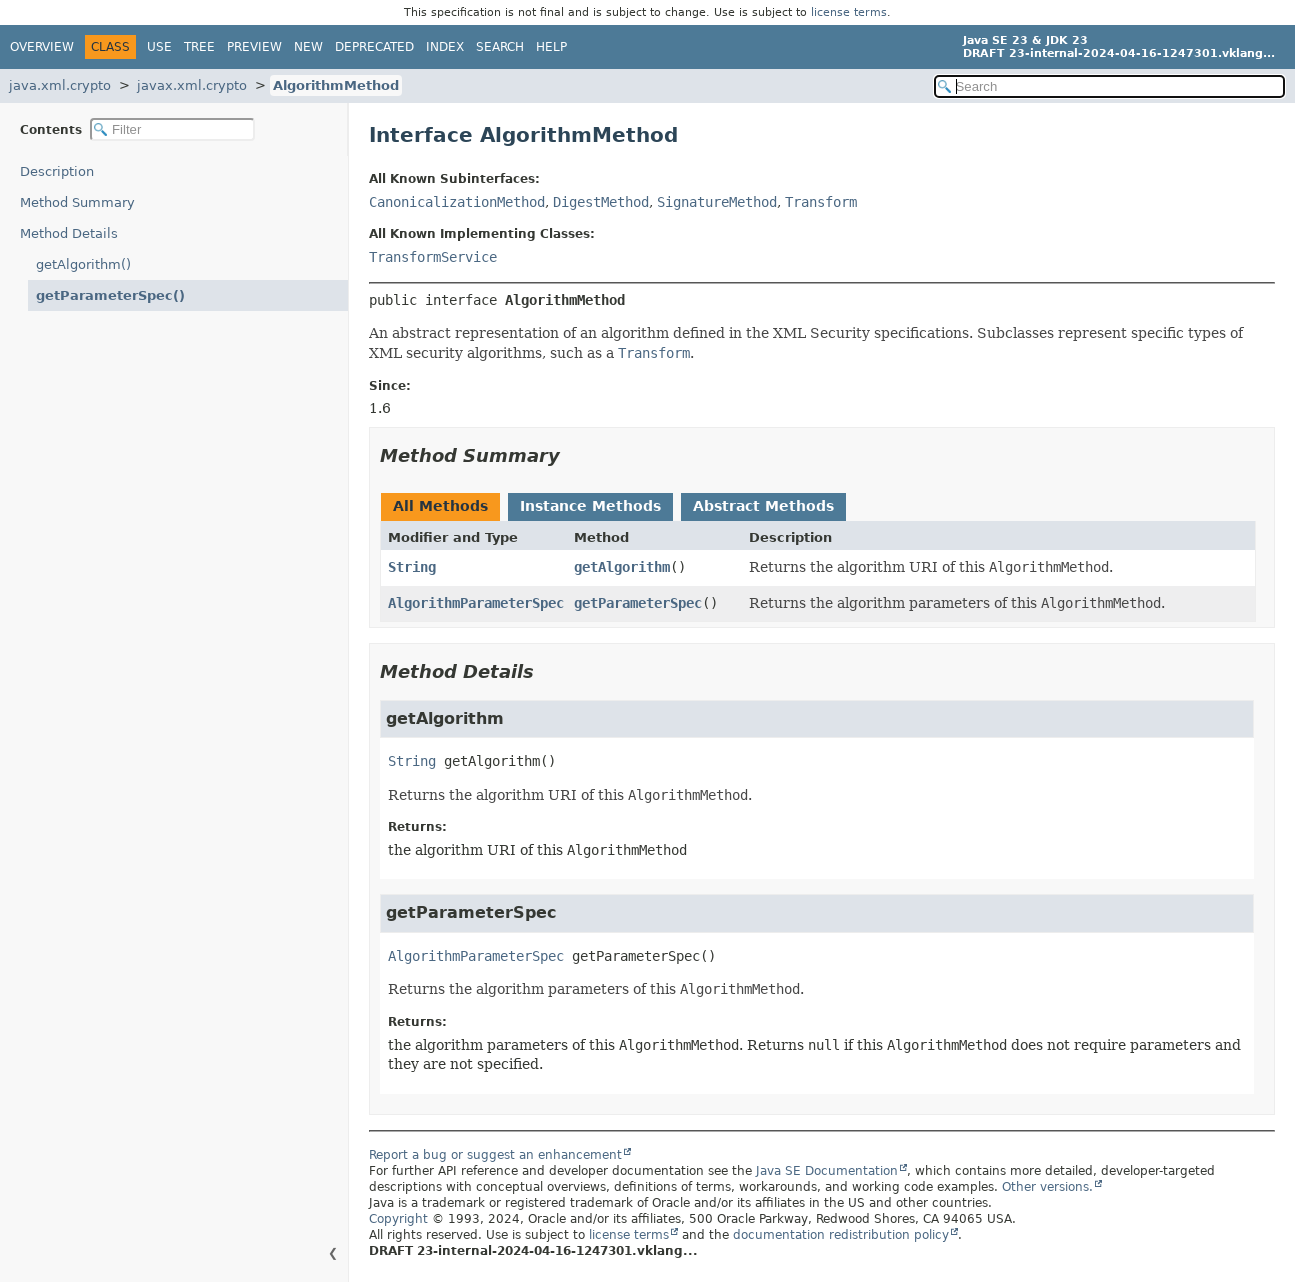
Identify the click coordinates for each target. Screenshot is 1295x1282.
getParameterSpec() (110, 295)
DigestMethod (601, 202)
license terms (849, 12)
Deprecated (374, 47)
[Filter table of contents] (172, 129)
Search (500, 47)
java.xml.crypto (60, 85)
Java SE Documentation (827, 1171)
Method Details (69, 233)
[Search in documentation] (1110, 86)
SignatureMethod (717, 202)
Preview (254, 47)
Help (551, 47)
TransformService (433, 257)
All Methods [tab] (440, 506)
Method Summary (77, 202)
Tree (199, 47)
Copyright (398, 1219)
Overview (42, 47)
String (412, 567)
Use (159, 47)
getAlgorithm (622, 567)
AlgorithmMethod (336, 85)
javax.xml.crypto (192, 85)
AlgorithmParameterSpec (476, 603)
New (308, 47)
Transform (821, 202)
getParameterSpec (638, 603)
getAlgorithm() (83, 264)
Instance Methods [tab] (590, 506)
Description (57, 171)
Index (445, 47)
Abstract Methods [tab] (763, 506)
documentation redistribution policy (841, 1235)
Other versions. (1047, 1187)
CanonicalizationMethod (457, 202)
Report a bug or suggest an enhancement (495, 1155)
